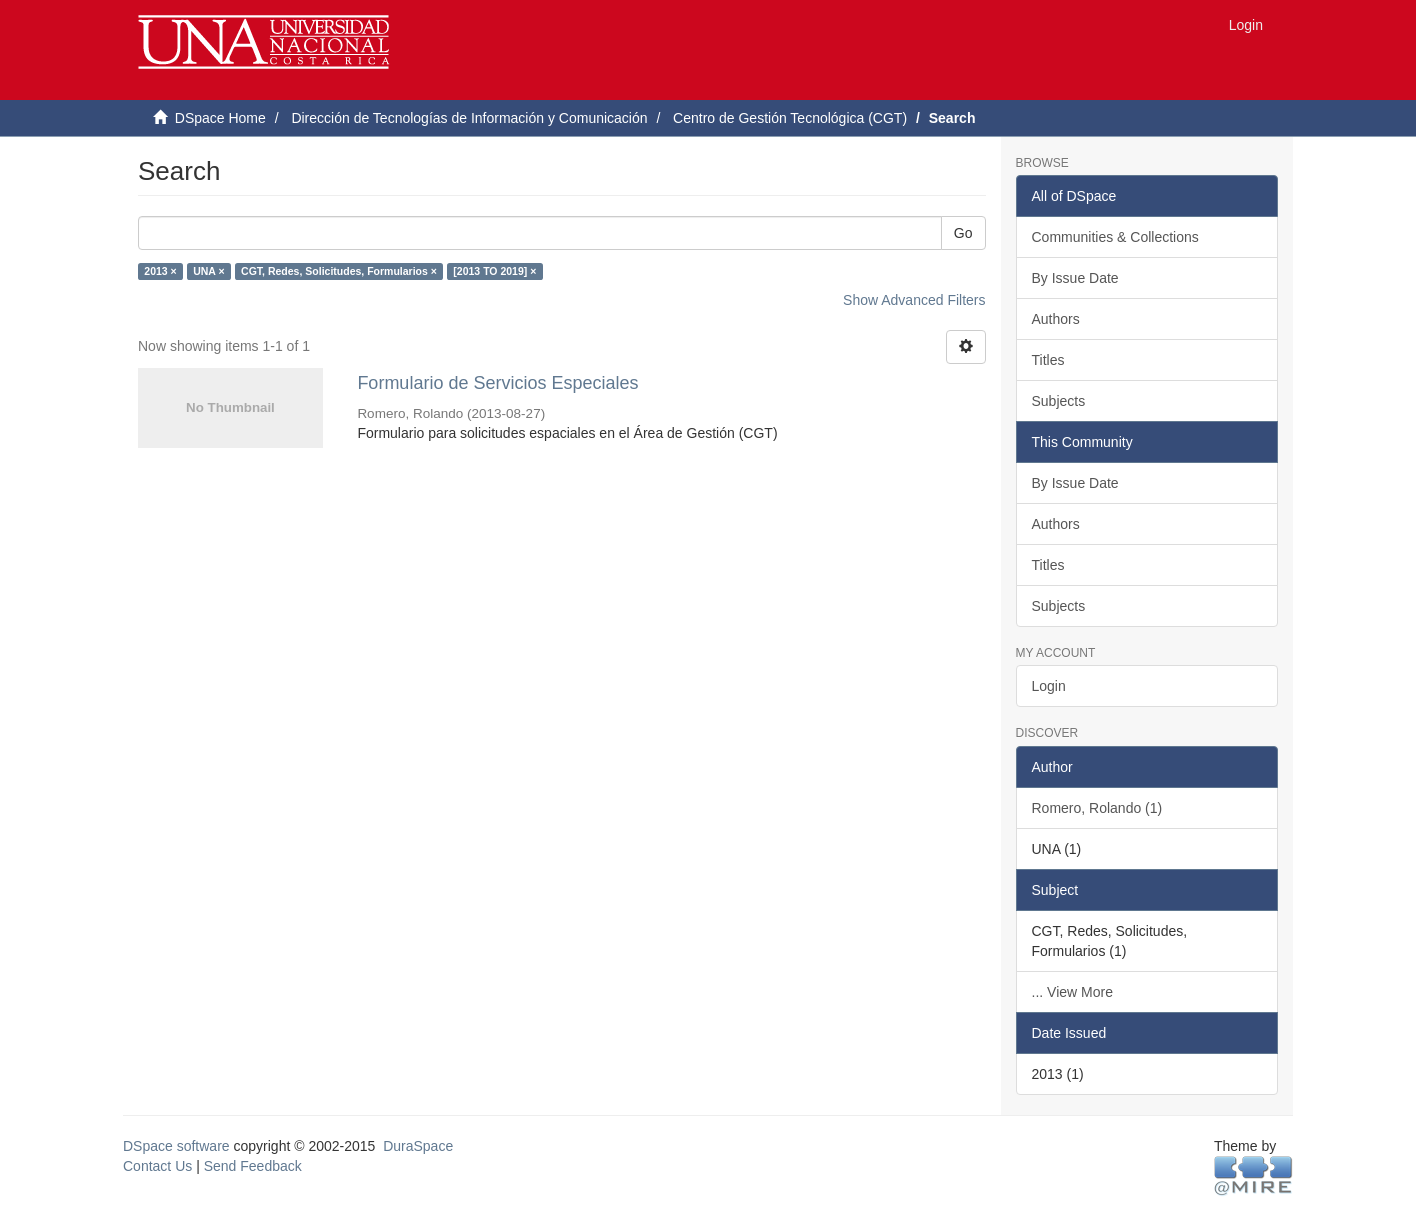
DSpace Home (220, 118)
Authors (1056, 319)
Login (1049, 686)
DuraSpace (418, 1146)
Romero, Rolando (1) (1097, 808)
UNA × (208, 271)
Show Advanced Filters (914, 300)
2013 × (160, 271)
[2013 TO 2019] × (494, 271)
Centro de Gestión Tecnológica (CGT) (790, 118)
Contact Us (157, 1166)
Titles (1048, 360)
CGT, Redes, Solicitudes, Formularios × (339, 271)
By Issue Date (1075, 278)
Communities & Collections (1115, 237)
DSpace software (176, 1146)
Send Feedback (253, 1166)
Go (963, 233)
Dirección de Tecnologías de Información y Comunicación (469, 118)
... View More (1072, 992)
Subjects (1059, 401)
